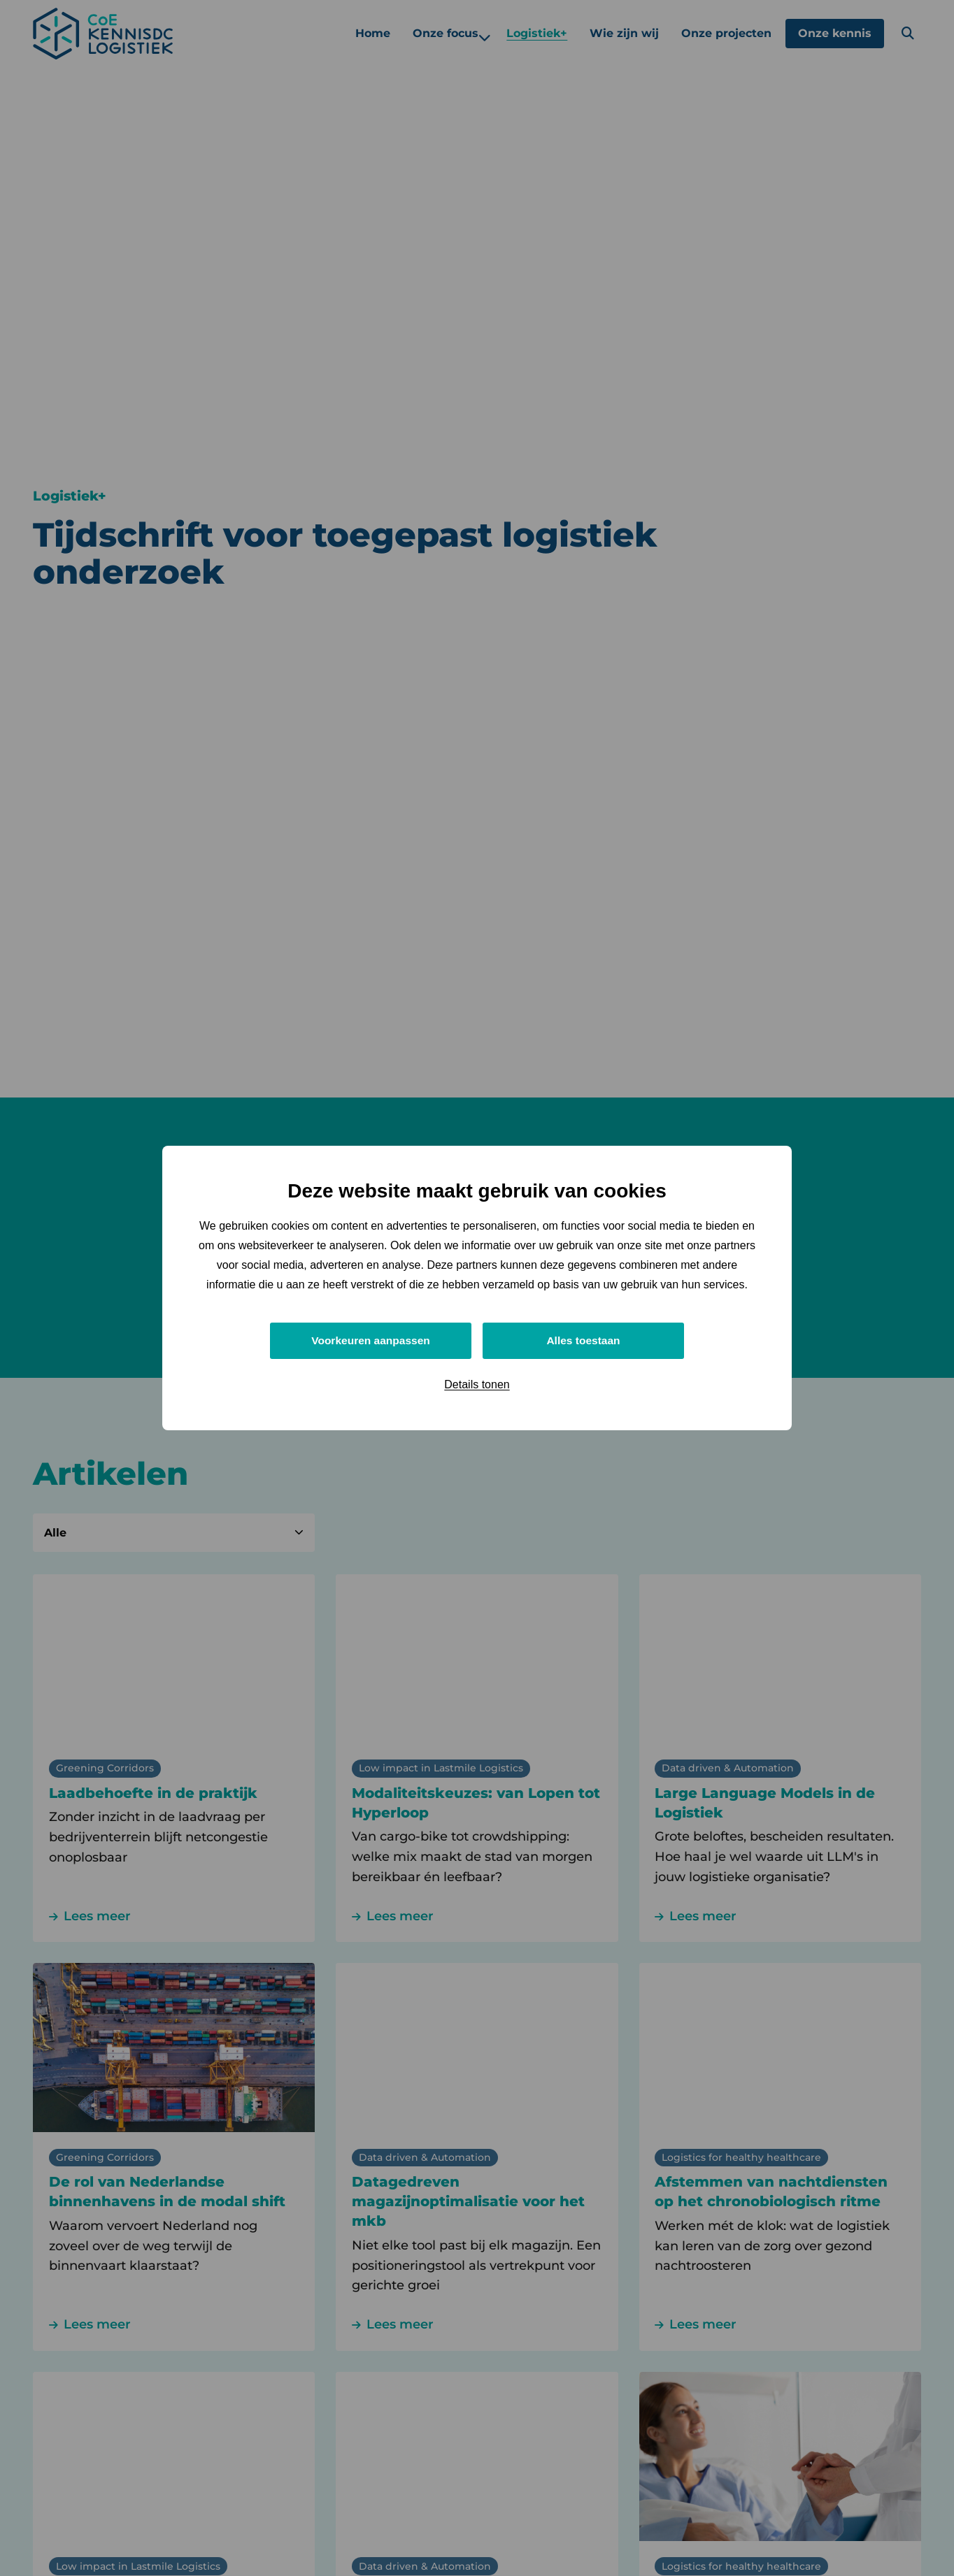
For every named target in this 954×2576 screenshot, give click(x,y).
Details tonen (476, 1385)
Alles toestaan (583, 1340)
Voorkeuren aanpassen (371, 1340)
